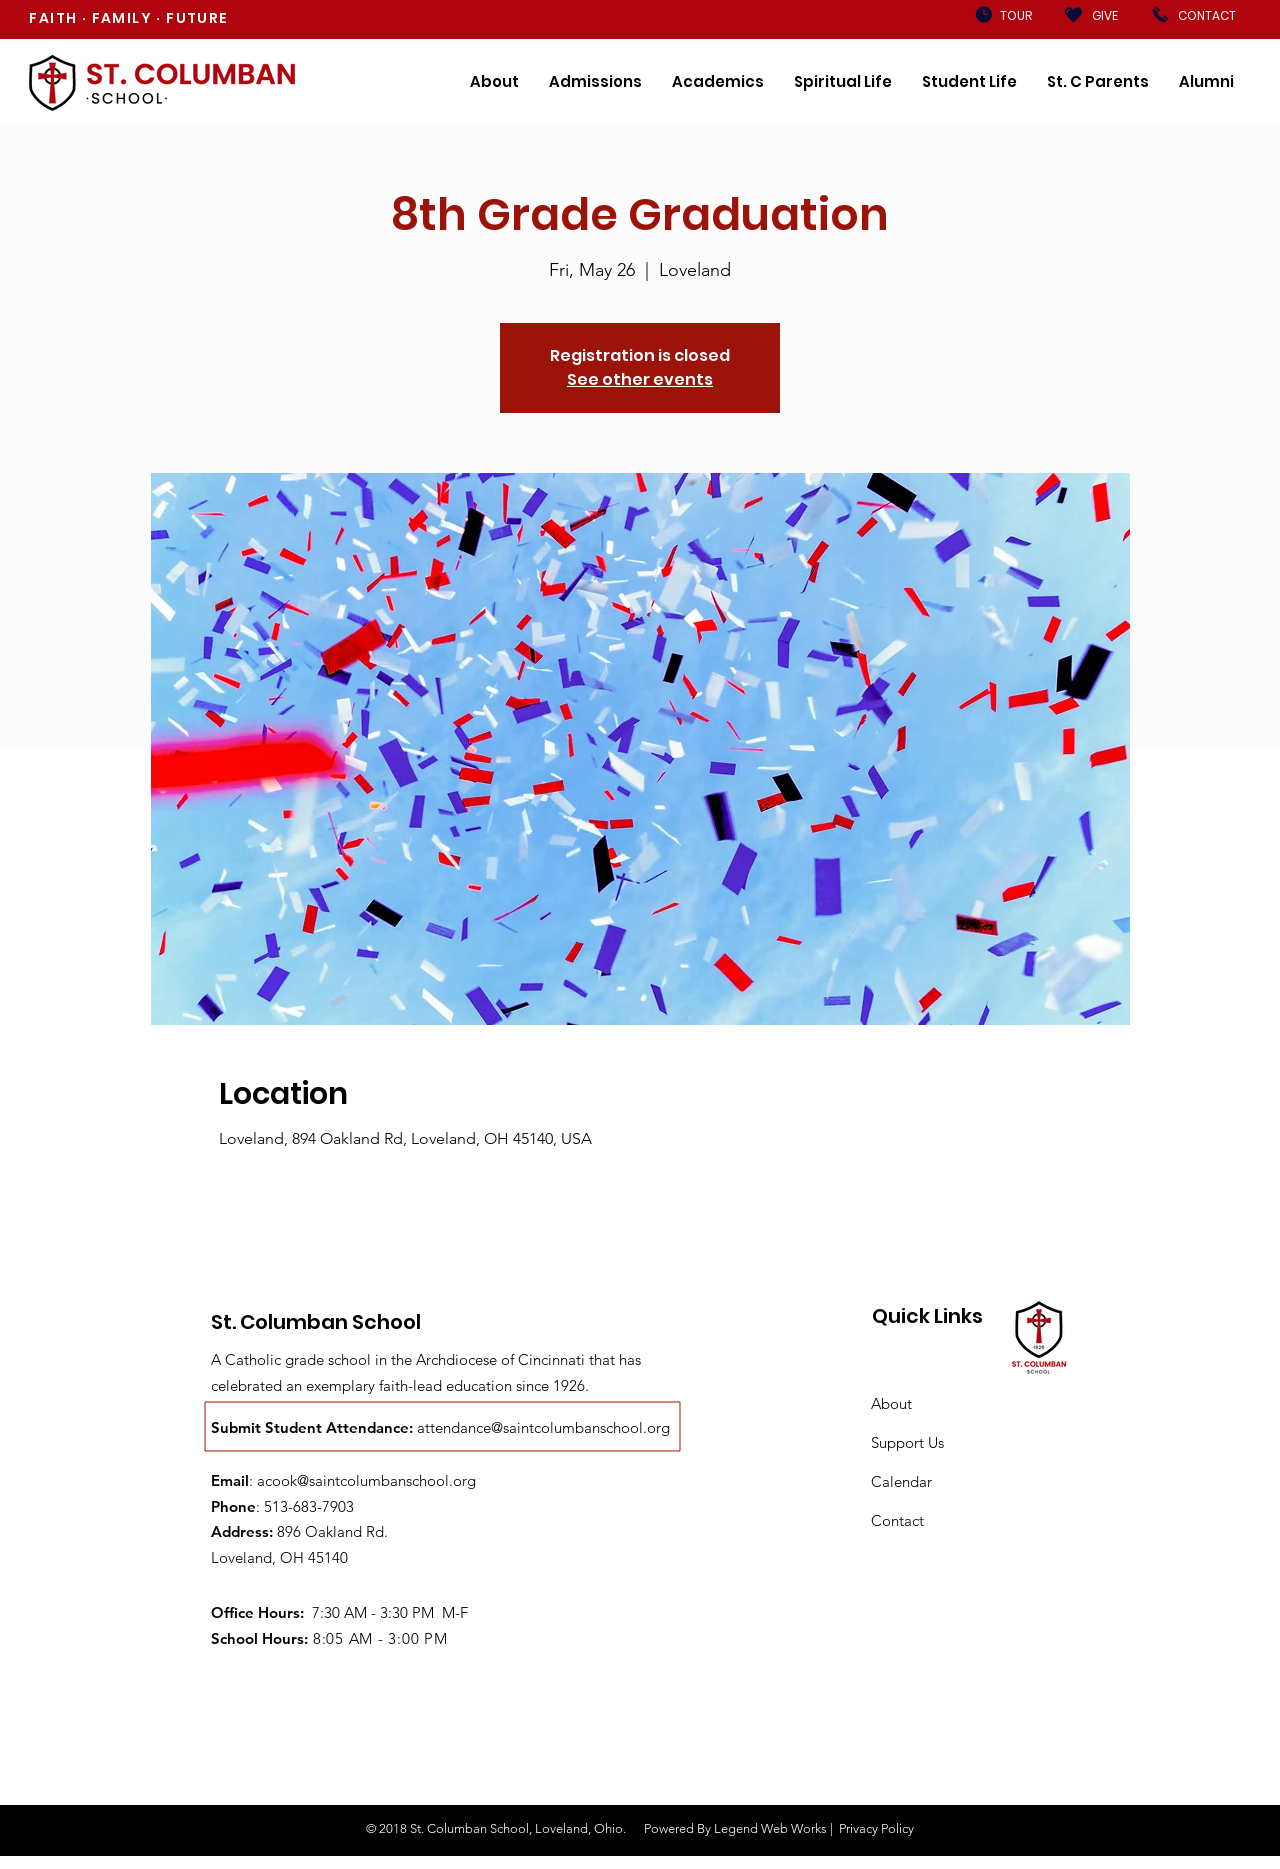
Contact (897, 1520)
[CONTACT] (1206, 16)
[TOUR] (1015, 16)
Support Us (907, 1442)
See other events (640, 379)
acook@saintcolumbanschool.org (366, 1480)
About (891, 1403)
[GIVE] (1105, 16)
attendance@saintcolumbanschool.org (543, 1427)
